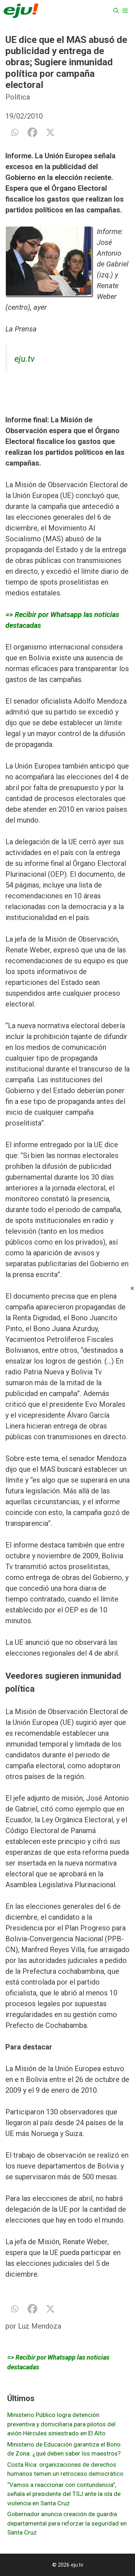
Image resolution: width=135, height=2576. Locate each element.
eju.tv (24, 359)
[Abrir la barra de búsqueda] (116, 11)
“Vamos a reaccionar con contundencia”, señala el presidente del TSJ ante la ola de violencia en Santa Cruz (64, 2494)
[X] (50, 132)
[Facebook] (32, 132)
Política (17, 97)
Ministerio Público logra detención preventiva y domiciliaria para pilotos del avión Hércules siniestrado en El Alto (61, 2424)
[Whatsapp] (14, 132)
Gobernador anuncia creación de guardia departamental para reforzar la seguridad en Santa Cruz (67, 2523)
